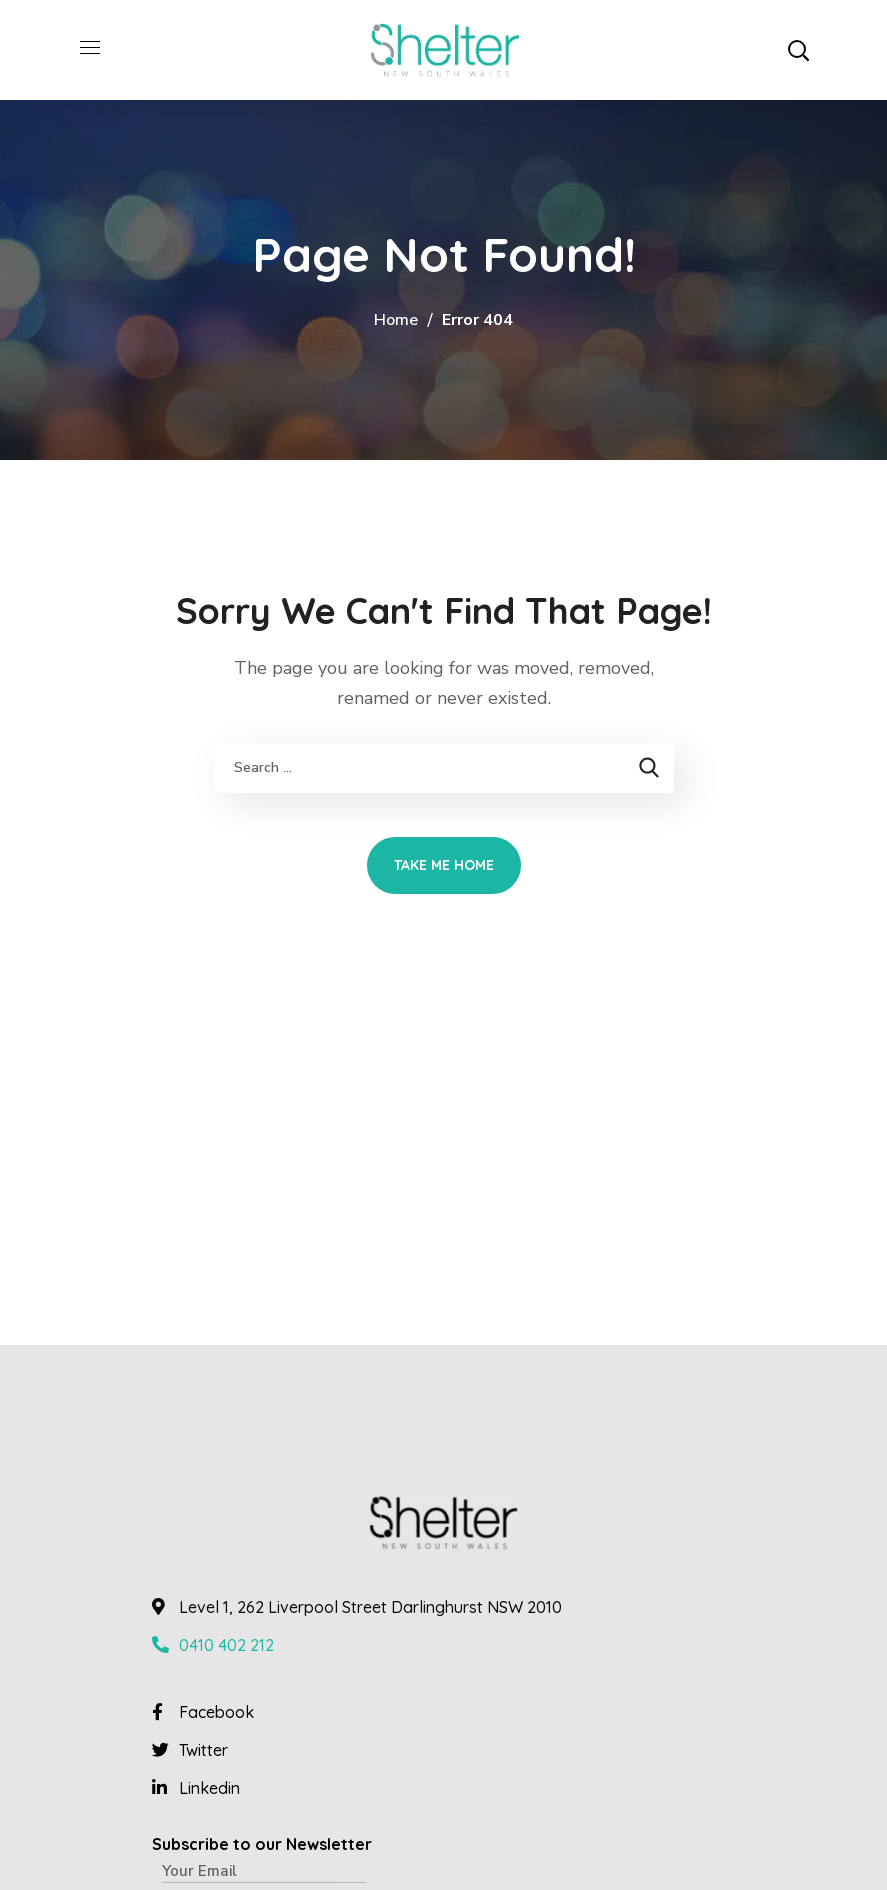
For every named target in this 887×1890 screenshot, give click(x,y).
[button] (798, 50)
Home (396, 320)
